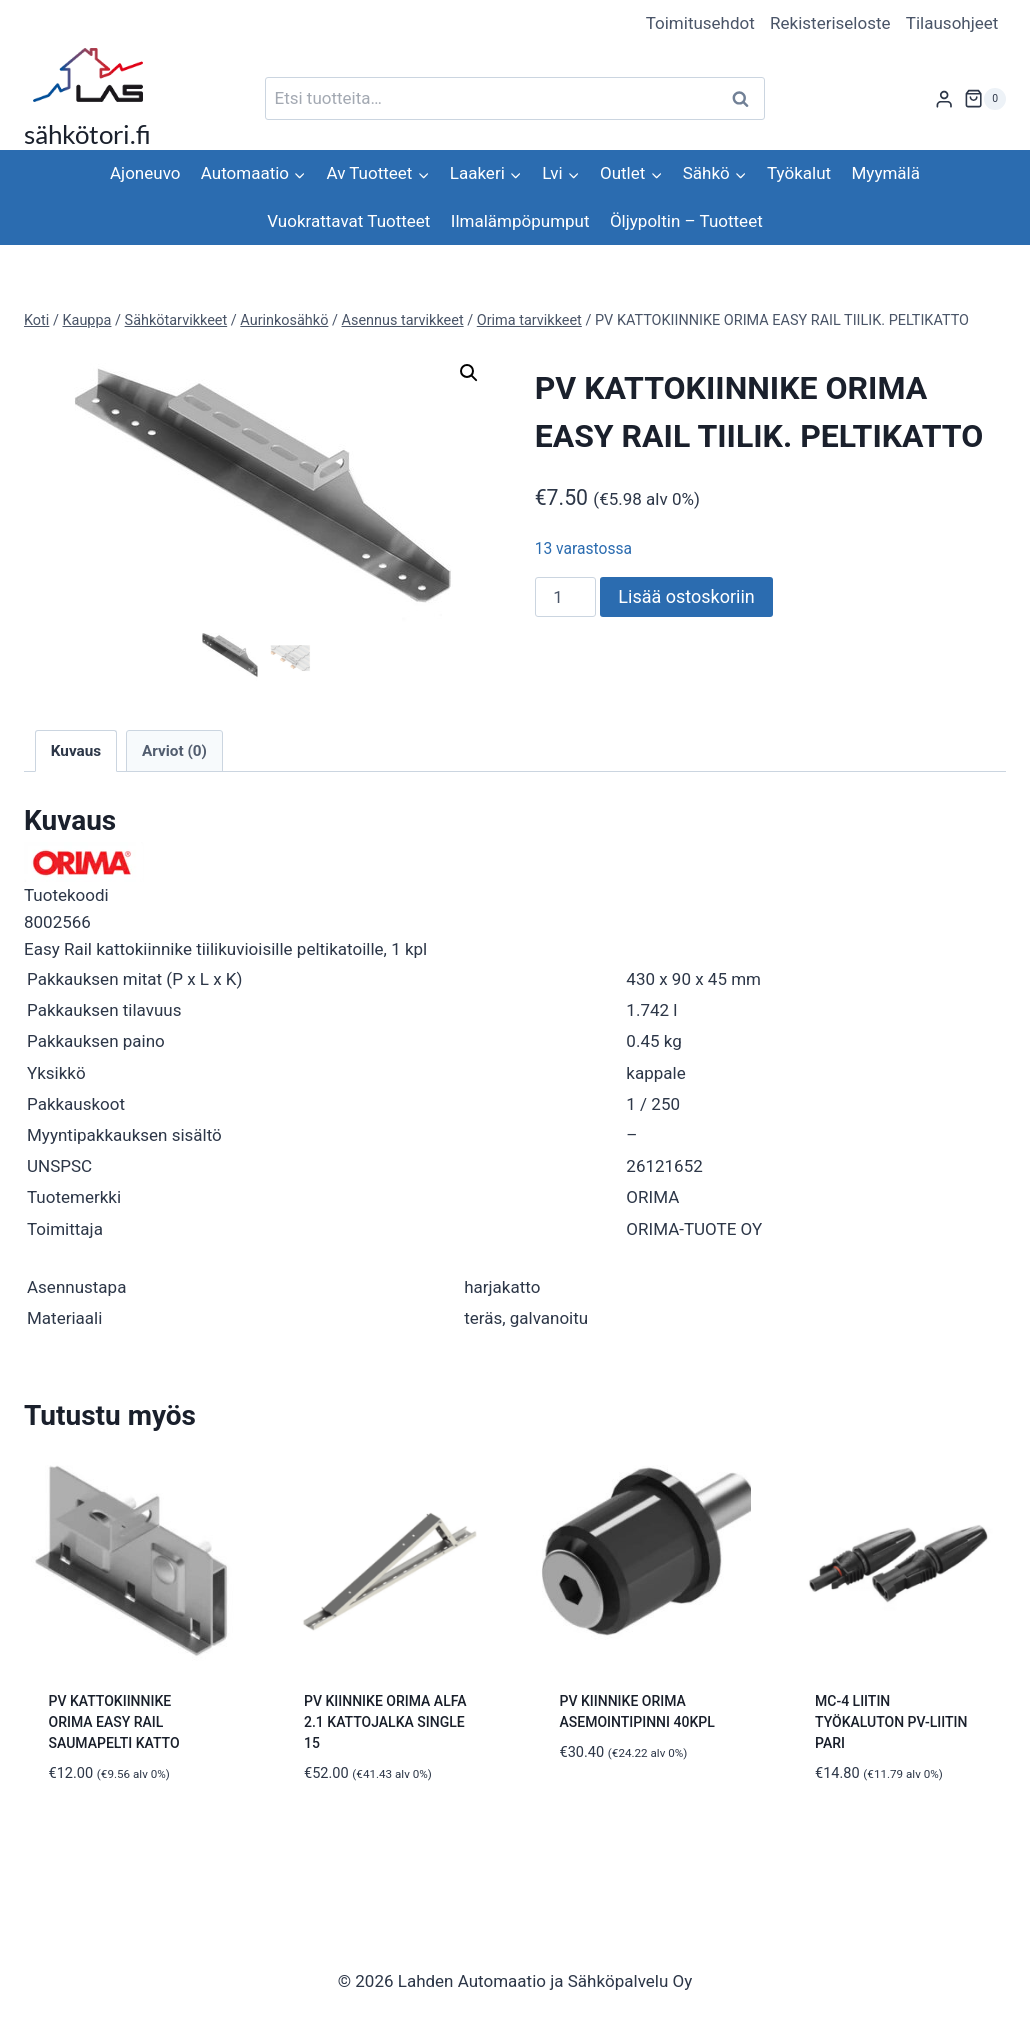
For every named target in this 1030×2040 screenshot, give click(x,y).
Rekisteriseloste (830, 23)
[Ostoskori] (985, 99)
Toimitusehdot (700, 23)
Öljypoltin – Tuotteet (686, 221)
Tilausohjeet (952, 23)
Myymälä (886, 173)
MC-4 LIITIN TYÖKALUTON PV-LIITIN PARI (891, 1720)
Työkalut (799, 173)
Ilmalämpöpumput (520, 221)
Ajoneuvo (145, 173)
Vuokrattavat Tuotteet (348, 221)
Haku (746, 98)
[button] (469, 373)
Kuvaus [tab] (76, 750)
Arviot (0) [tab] (174, 750)
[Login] (944, 98)
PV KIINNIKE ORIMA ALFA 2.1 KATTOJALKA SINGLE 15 (385, 1720)
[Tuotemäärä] (566, 597)
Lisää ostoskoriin (686, 596)
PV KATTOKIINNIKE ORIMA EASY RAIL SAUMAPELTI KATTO (114, 1720)
